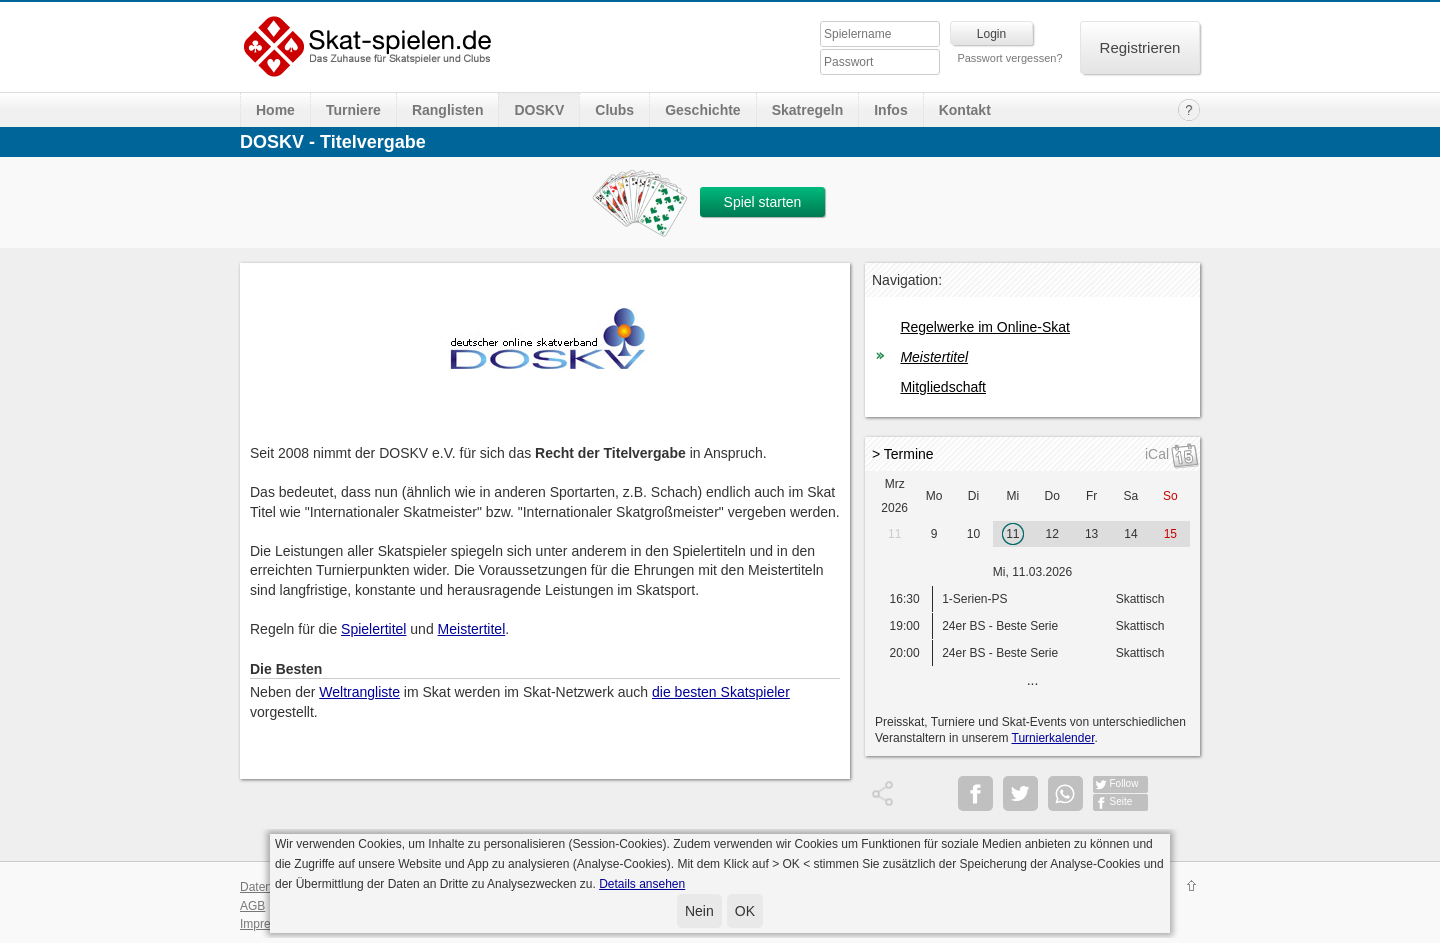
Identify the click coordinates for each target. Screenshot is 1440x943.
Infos (890, 110)
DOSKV (539, 110)
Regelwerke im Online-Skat (985, 327)
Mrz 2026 (894, 496)
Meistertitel (472, 629)
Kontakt (965, 110)
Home (275, 110)
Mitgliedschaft (943, 387)
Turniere (353, 110)
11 (894, 534)
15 (1170, 534)
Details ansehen (642, 884)
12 (1052, 534)
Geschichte (702, 110)
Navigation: (907, 280)
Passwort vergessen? (1009, 58)
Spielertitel (373, 629)
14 (1130, 534)
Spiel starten (763, 202)
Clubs (614, 110)
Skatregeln (808, 110)
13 (1091, 534)
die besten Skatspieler (721, 692)
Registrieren (1140, 47)
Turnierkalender (1053, 738)
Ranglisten (448, 110)
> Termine (903, 454)
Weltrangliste (359, 692)
